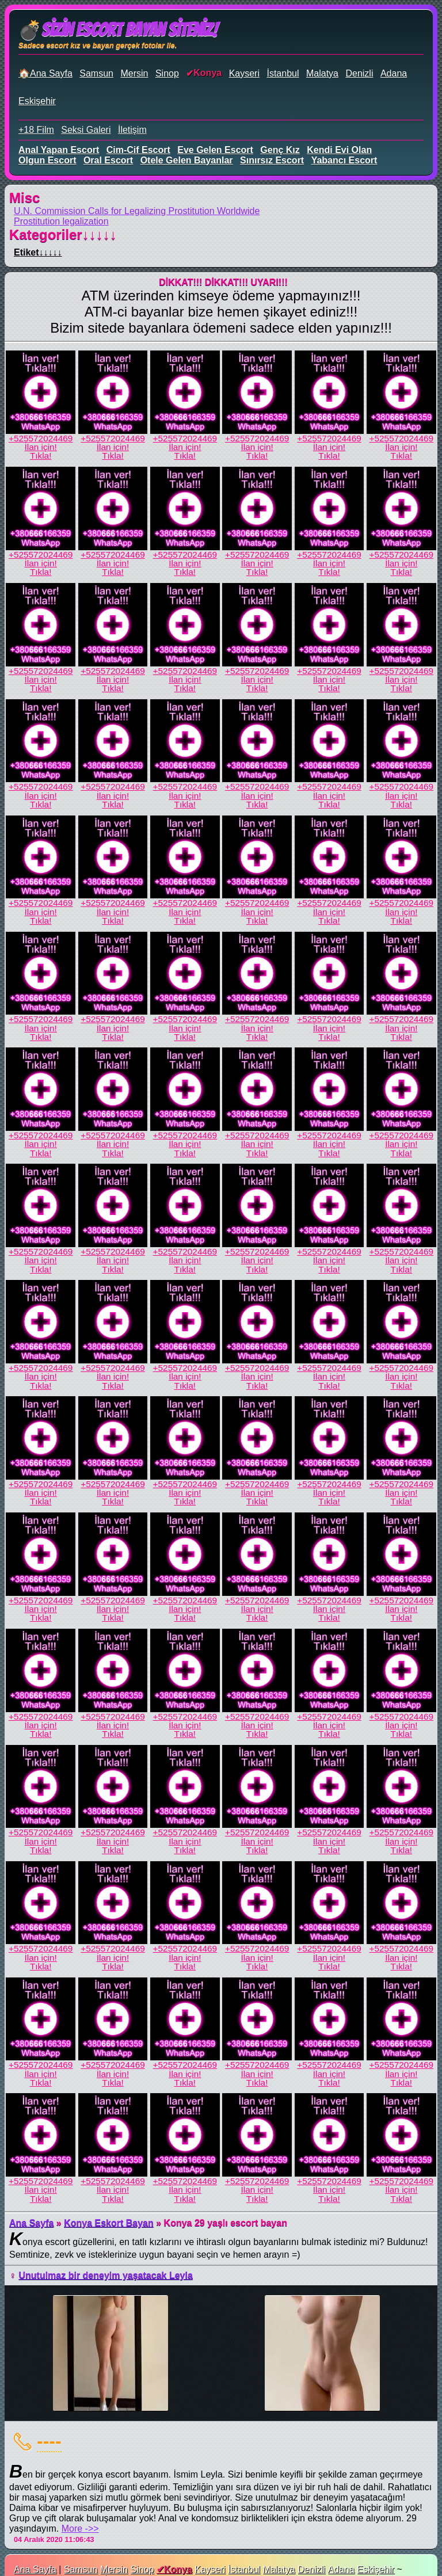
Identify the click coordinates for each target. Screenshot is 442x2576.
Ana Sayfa (31, 2223)
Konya (207, 73)
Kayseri (244, 73)
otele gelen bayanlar (186, 160)
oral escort (108, 160)
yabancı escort (344, 160)
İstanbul (282, 73)
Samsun (96, 73)
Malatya (322, 73)
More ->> (80, 2528)
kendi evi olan (339, 150)
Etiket (38, 252)
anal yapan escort (58, 150)
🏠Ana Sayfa (45, 73)
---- (49, 2440)
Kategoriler (63, 234)
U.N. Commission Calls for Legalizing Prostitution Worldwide (137, 211)
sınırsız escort (272, 160)
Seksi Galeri (85, 130)
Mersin (134, 73)
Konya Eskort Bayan (109, 2223)
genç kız (279, 150)
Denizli (359, 73)
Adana (393, 73)
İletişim (132, 130)
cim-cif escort (138, 150)
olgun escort (47, 160)
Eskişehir (37, 101)
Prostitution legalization (61, 221)
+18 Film (36, 130)
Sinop (167, 73)
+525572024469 (41, 438)
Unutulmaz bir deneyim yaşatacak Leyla (105, 2275)
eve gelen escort (215, 150)
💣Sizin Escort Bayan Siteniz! (117, 30)
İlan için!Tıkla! (40, 451)
